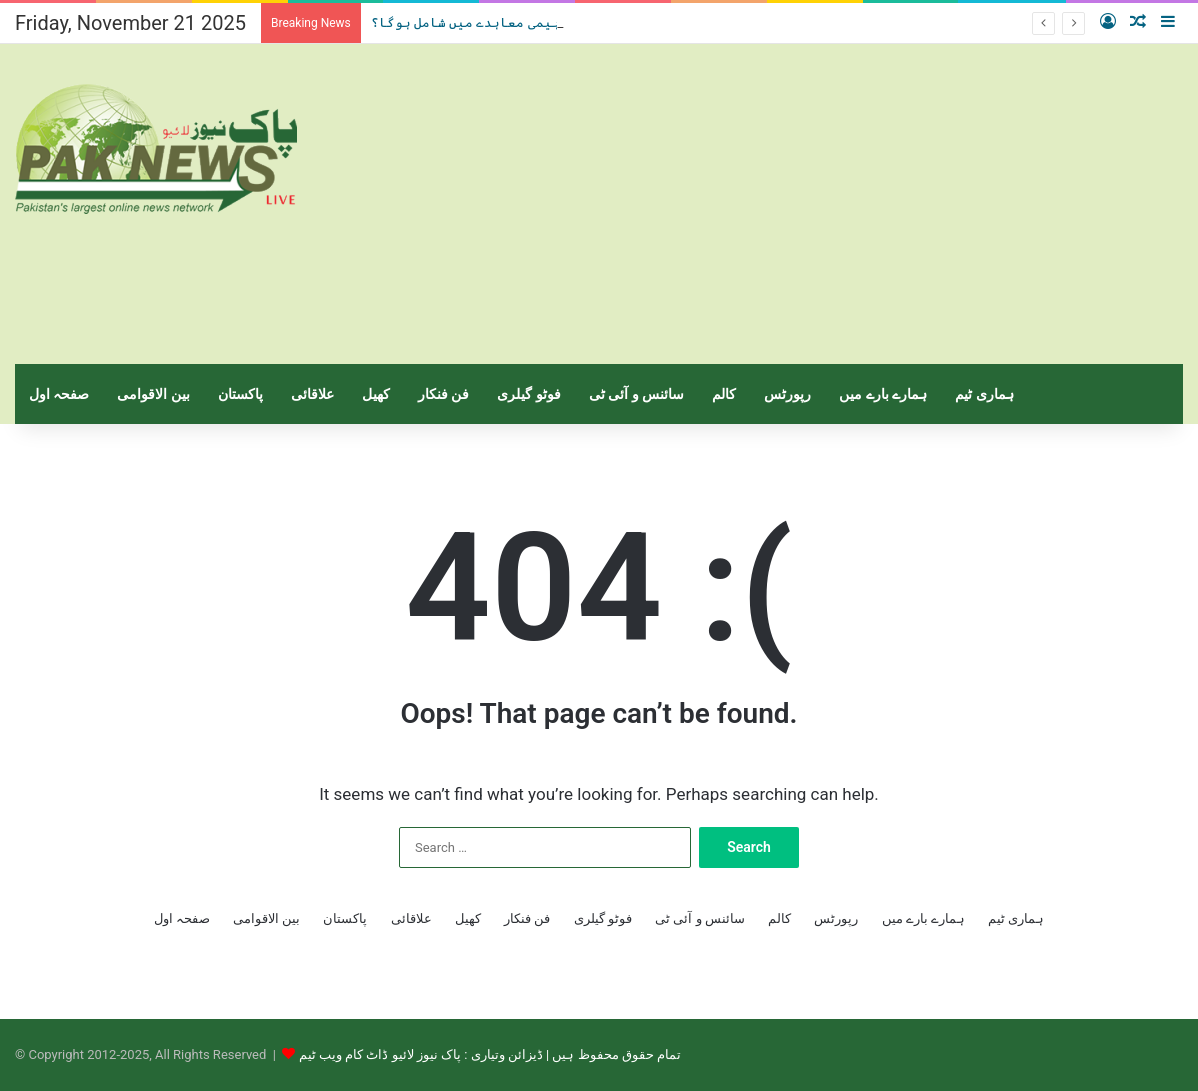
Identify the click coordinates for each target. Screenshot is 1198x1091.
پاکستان (240, 394)
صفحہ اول (59, 394)
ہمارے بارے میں (883, 394)
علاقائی (312, 394)
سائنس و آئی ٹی (636, 394)
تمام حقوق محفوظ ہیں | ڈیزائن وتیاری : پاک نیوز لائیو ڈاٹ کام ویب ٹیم (490, 1054)
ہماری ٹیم (984, 394)
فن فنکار (443, 394)
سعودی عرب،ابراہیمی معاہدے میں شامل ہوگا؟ (523, 22)
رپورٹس (787, 394)
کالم (724, 394)
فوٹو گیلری (528, 394)
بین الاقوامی (153, 394)
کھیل (376, 394)
